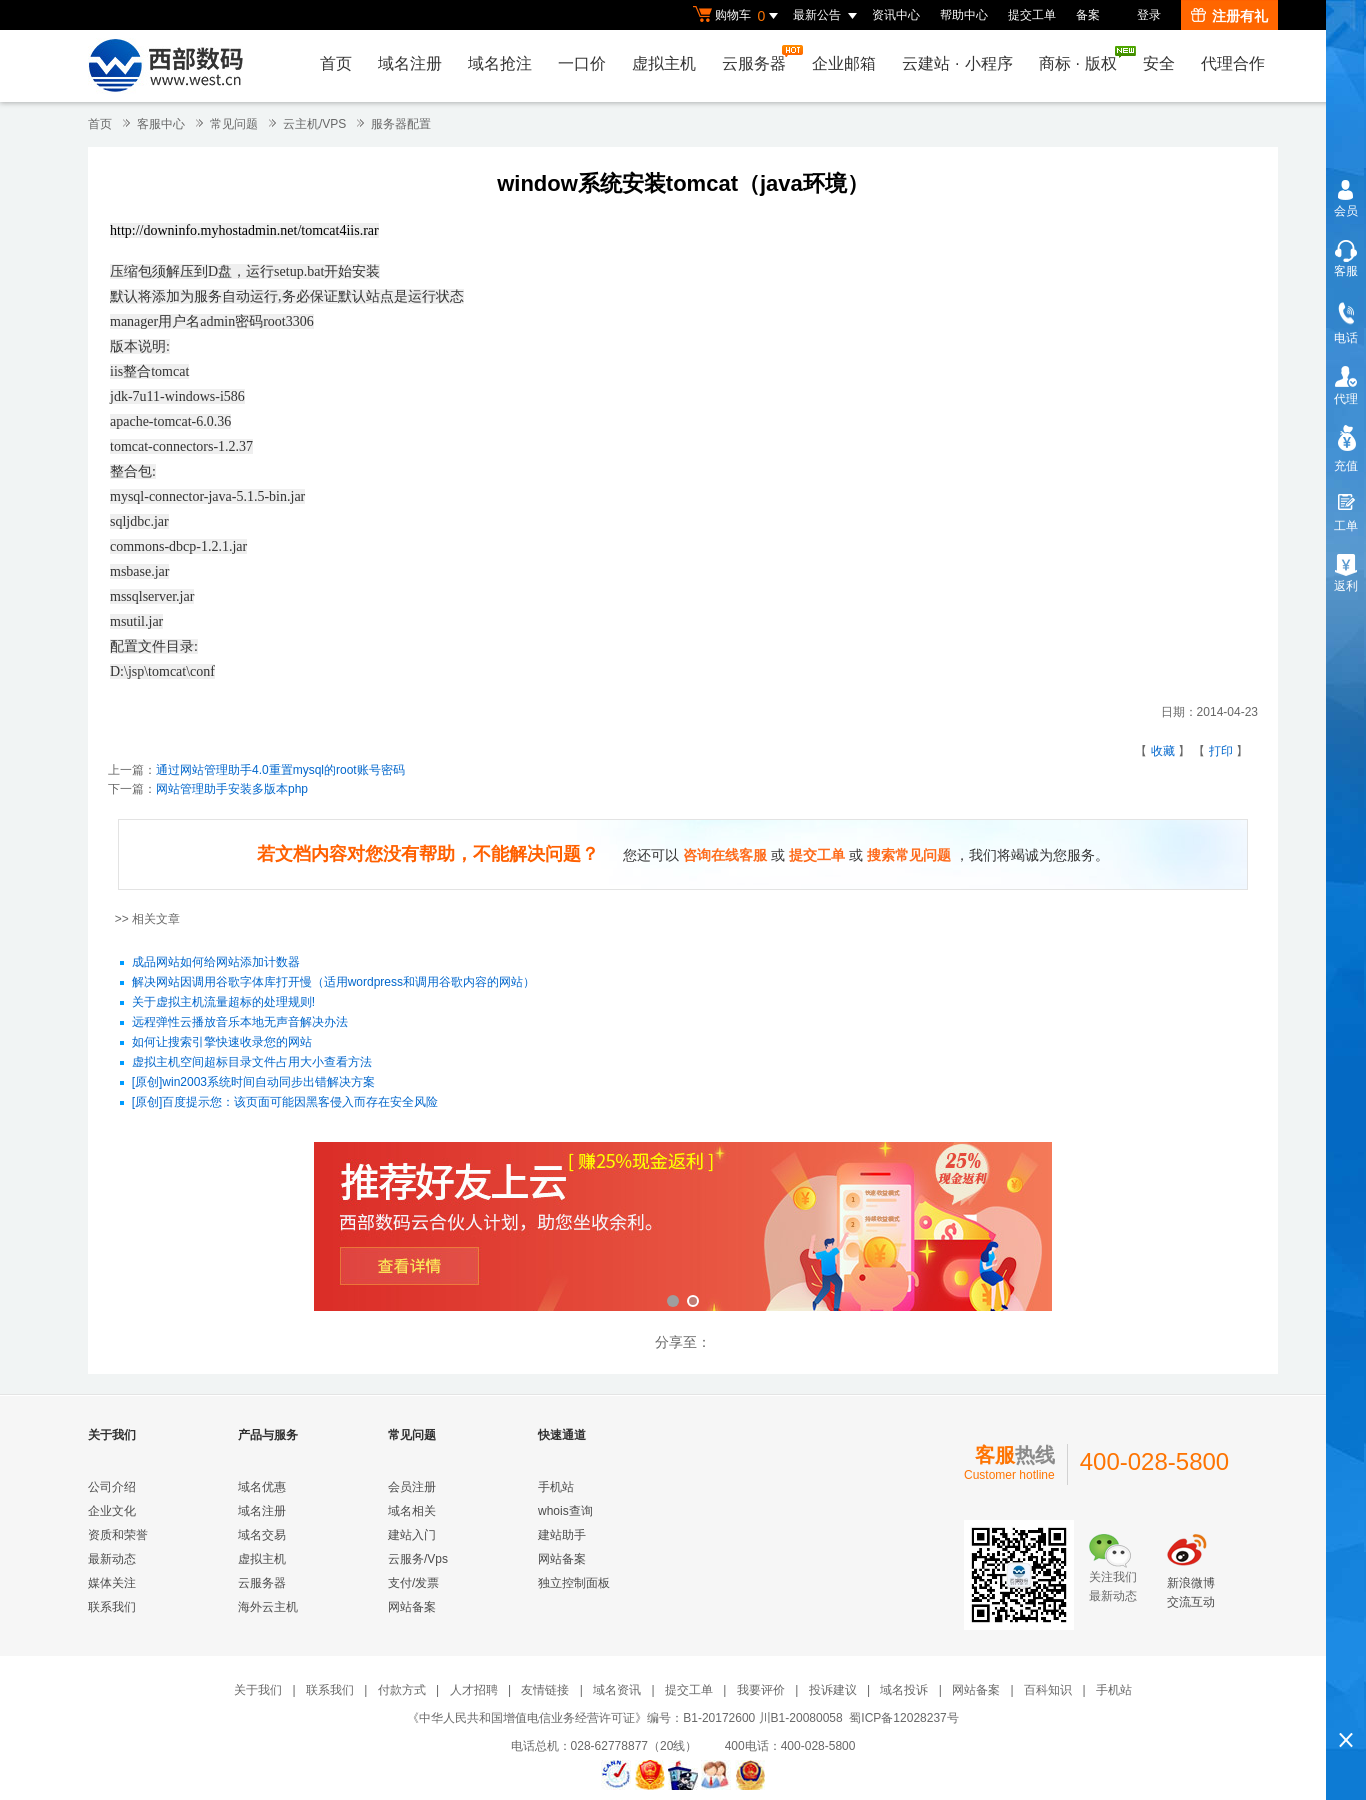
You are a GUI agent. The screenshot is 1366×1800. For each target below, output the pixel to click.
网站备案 (412, 1607)
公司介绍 (112, 1487)
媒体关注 (112, 1583)
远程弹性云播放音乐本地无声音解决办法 (240, 1023)
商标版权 (1083, 59)
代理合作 (1233, 63)
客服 (1346, 271)
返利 (1346, 586)
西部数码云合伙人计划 (683, 1228)
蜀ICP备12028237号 (903, 1718)
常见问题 (234, 124)
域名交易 (262, 1535)
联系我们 (112, 1607)
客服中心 (161, 124)
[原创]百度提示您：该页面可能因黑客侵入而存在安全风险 (285, 1103)
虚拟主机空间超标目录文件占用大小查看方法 (252, 1063)
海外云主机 (268, 1607)
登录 (1149, 15)
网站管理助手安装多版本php (232, 789)
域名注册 (410, 63)
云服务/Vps (418, 1559)
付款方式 (402, 1690)
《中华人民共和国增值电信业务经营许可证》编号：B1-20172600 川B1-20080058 (624, 1718)
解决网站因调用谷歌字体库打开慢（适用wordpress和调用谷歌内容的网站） (333, 983)
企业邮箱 (844, 63)
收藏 (1163, 751)
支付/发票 (413, 1583)
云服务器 (759, 58)
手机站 (556, 1487)
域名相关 (412, 1511)
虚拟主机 (664, 63)
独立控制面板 (574, 1583)
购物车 (738, 16)
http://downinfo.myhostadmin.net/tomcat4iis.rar (244, 230)
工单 (1346, 526)
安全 (1159, 63)
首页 (336, 63)
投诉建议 (833, 1690)
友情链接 (545, 1690)
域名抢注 (500, 63)
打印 (1221, 751)
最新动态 (112, 1559)
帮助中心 (964, 15)
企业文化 (112, 1511)
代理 (1346, 399)
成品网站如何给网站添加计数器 (216, 963)
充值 (1346, 466)
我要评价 (761, 1690)
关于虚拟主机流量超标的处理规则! (223, 1003)
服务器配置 (401, 124)
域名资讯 (617, 1690)
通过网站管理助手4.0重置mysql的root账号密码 (280, 770)
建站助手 (562, 1535)
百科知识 (1048, 1690)
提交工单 (1032, 15)
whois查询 (565, 1511)
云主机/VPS (314, 124)
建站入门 (412, 1535)
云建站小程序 (957, 63)
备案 (1088, 15)
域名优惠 (262, 1487)
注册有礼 (1229, 16)
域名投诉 (904, 1690)
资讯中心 (896, 15)
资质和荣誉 (118, 1535)
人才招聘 (474, 1690)
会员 (1346, 211)
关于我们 (258, 1690)
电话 (1346, 338)
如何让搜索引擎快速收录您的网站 (222, 1043)
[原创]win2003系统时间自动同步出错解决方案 (253, 1083)
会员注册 (412, 1487)
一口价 (582, 63)
